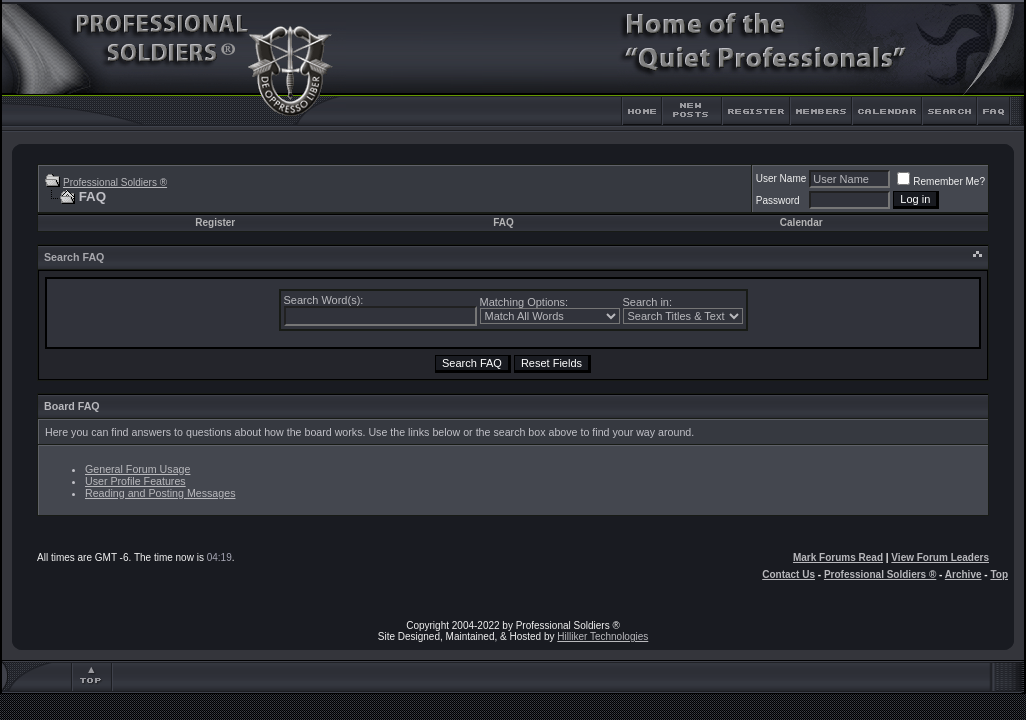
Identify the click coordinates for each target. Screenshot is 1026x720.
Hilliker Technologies (602, 636)
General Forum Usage (137, 469)
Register (215, 222)
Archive (963, 574)
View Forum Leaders (940, 557)
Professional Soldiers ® (115, 182)
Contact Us (788, 574)
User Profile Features (135, 481)
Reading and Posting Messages (160, 493)
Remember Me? (941, 181)
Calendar (801, 222)
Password (778, 200)
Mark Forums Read (838, 557)
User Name (781, 178)
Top (999, 574)
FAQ (503, 222)
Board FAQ (72, 406)
